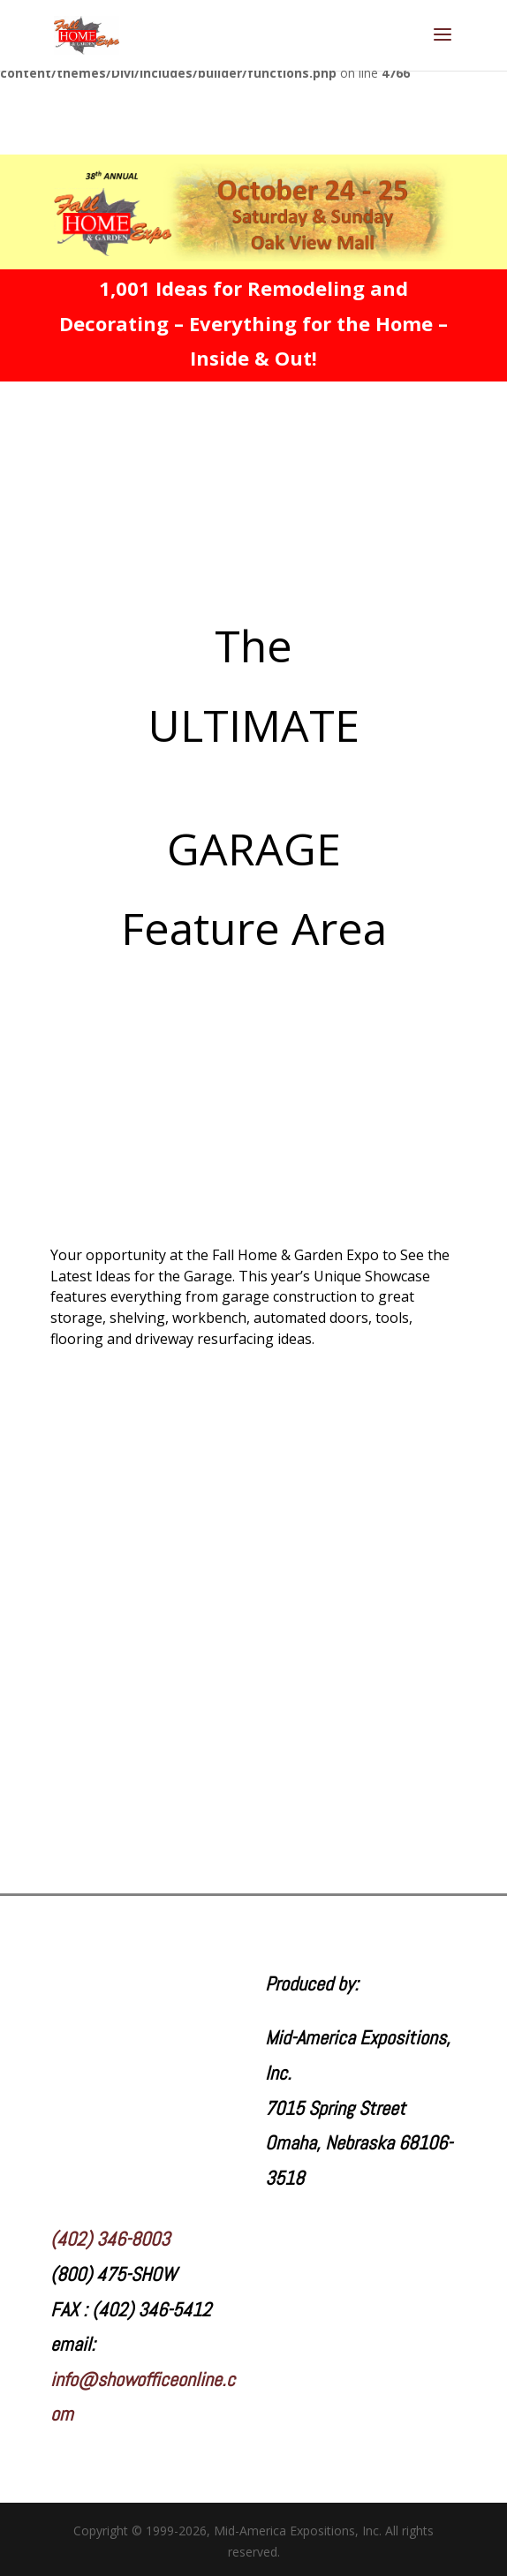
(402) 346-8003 (110, 2238)
